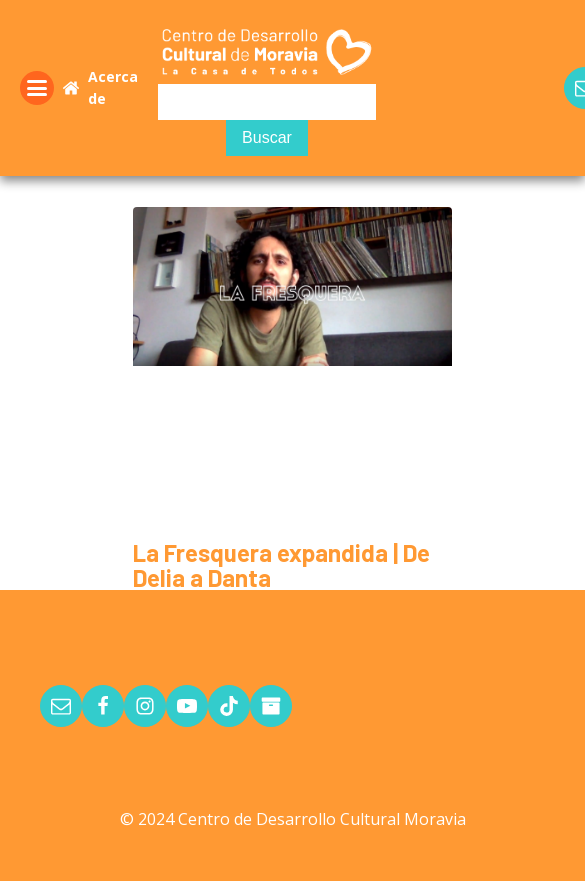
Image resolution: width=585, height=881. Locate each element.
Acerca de (113, 87)
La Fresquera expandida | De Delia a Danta (281, 565)
